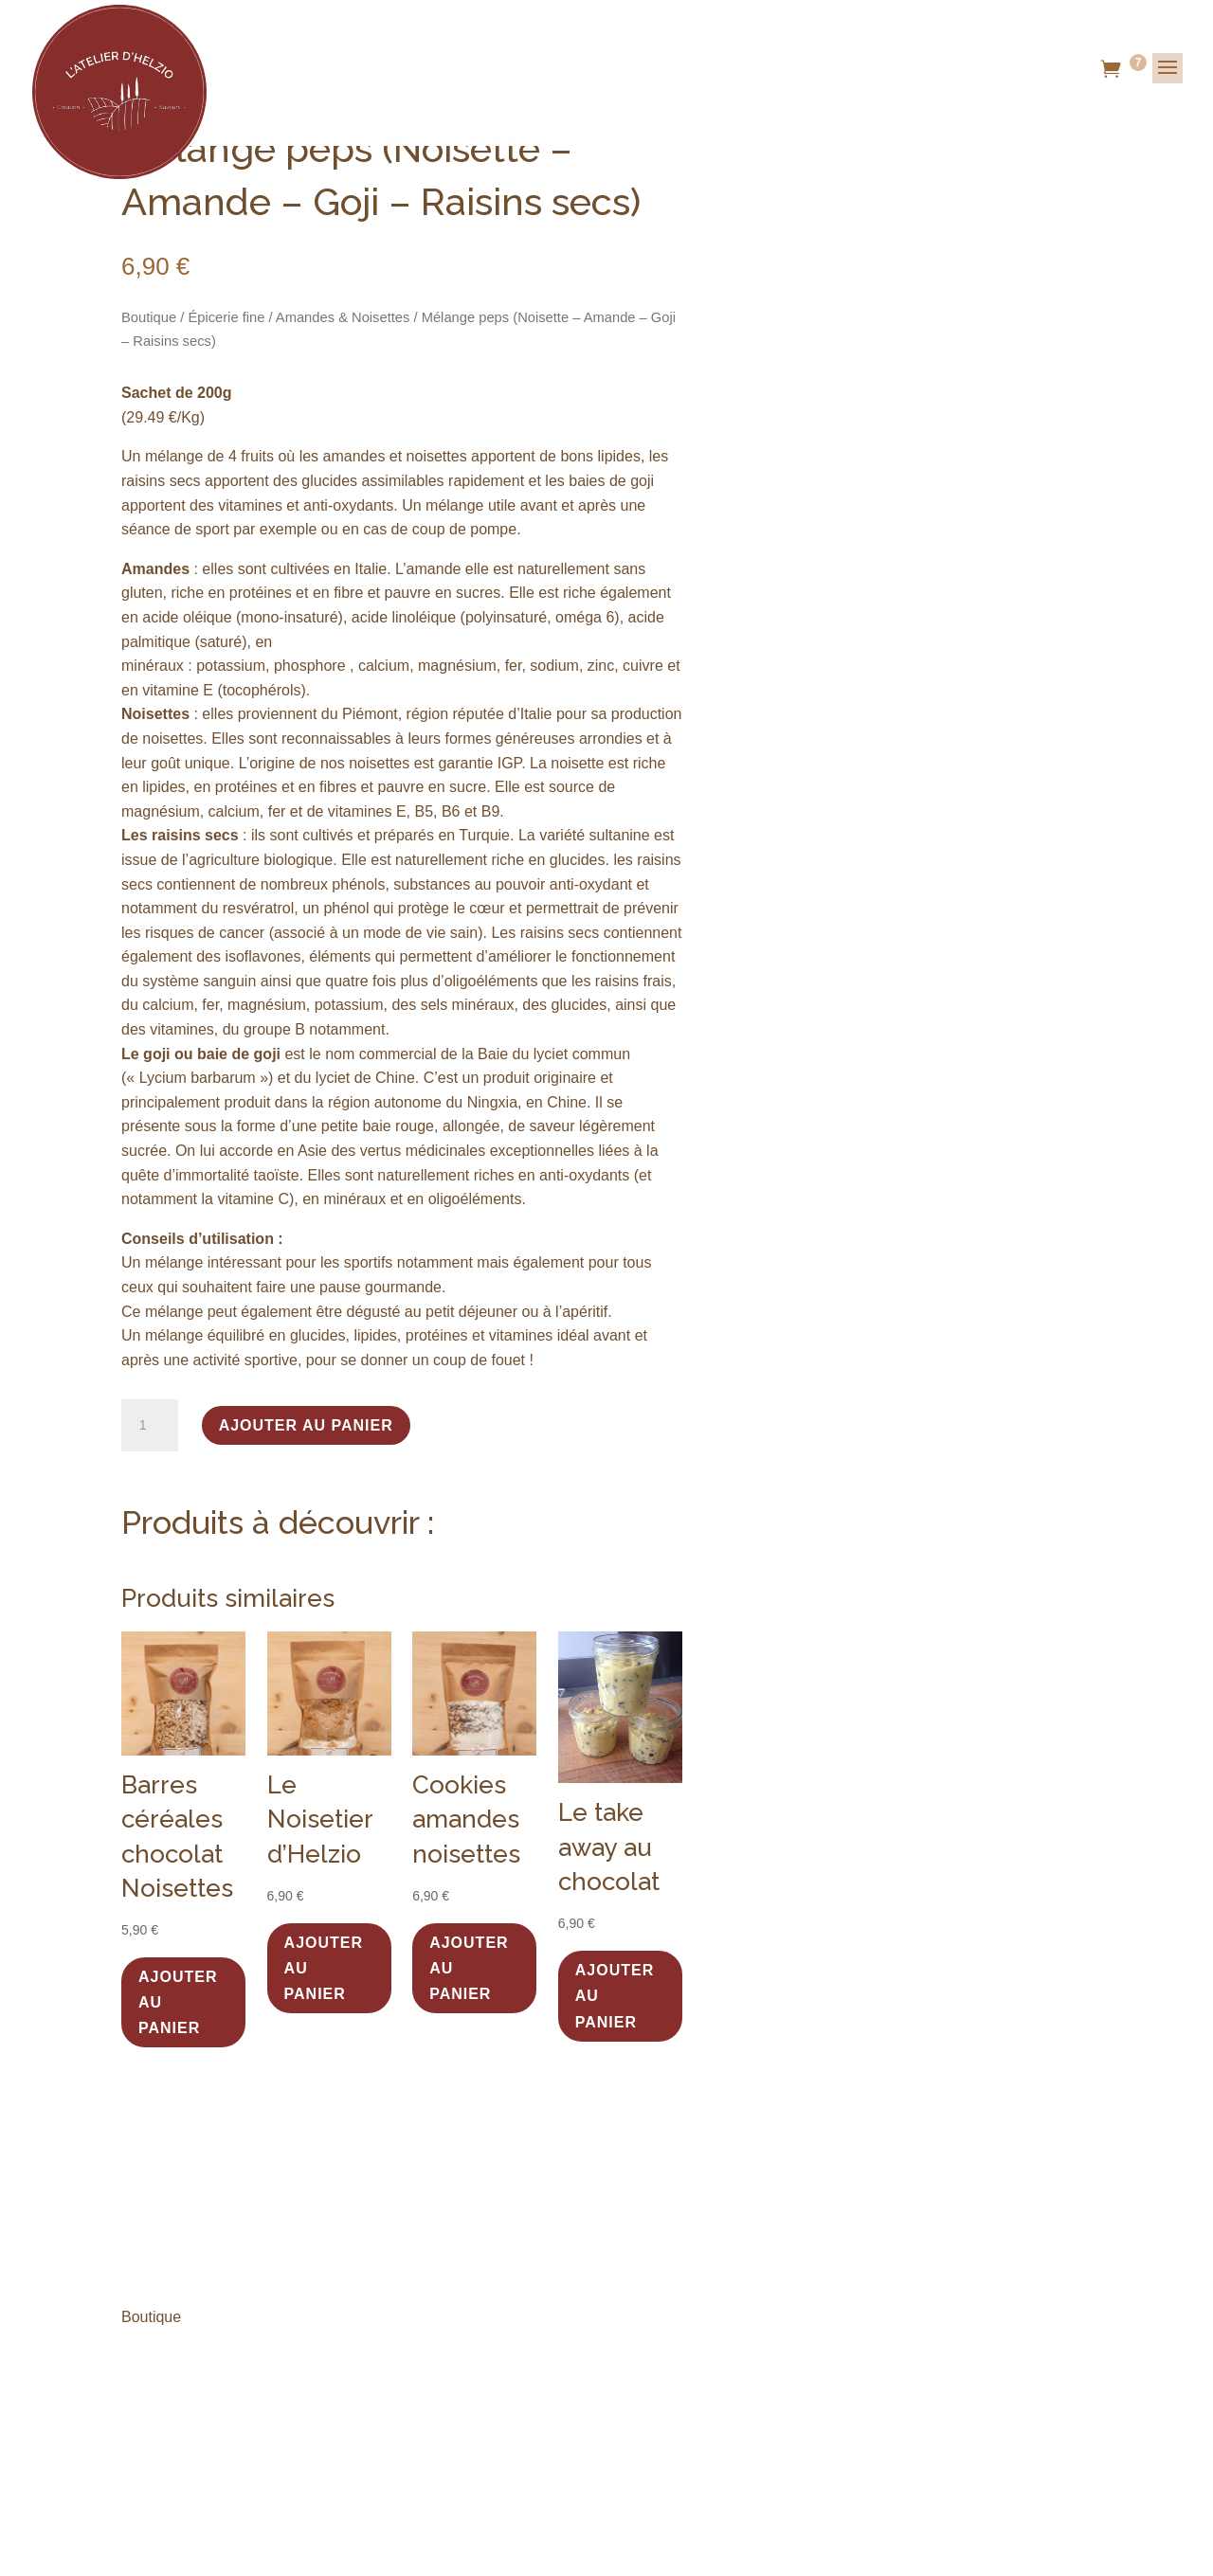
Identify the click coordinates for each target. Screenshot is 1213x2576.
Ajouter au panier (306, 1425)
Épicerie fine (226, 317)
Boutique (148, 317)
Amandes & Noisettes (343, 317)
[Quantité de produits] (149, 1425)
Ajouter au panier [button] (177, 2002)
